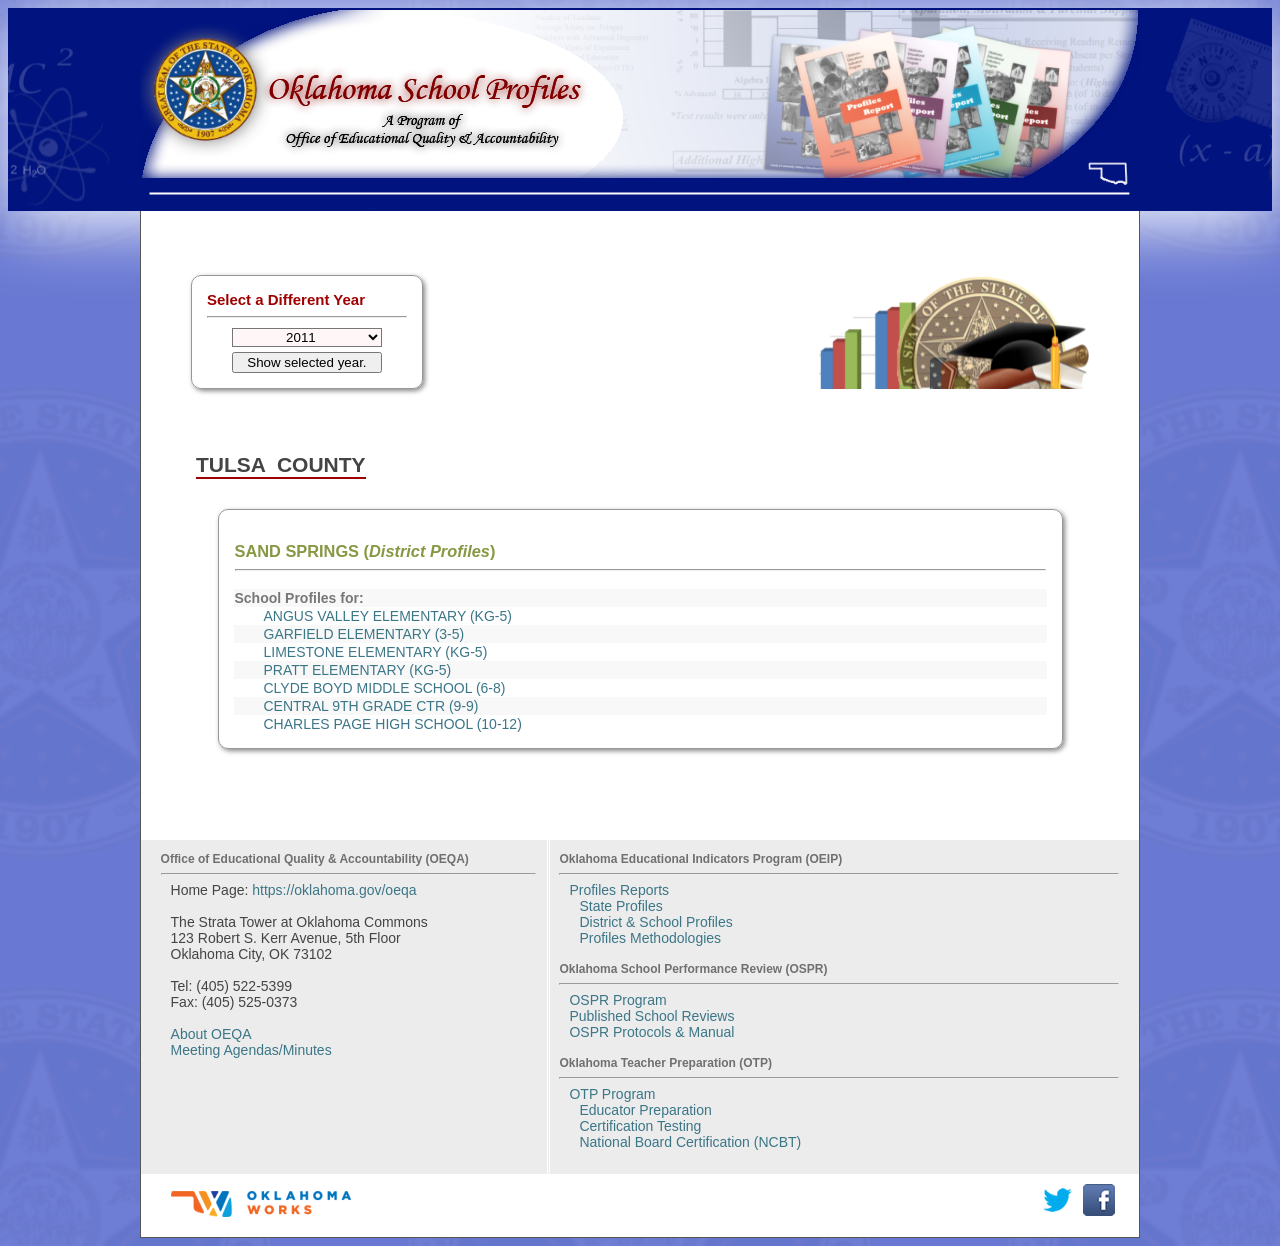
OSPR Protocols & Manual (651, 1032)
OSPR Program (617, 1000)
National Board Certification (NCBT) (690, 1142)
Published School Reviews (651, 1016)
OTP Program (612, 1094)
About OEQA (211, 1034)
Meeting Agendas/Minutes (251, 1050)
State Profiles (620, 906)
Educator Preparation (645, 1110)
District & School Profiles (655, 922)
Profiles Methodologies (650, 938)
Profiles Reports (619, 890)
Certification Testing (640, 1126)
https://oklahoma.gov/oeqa (334, 890)
